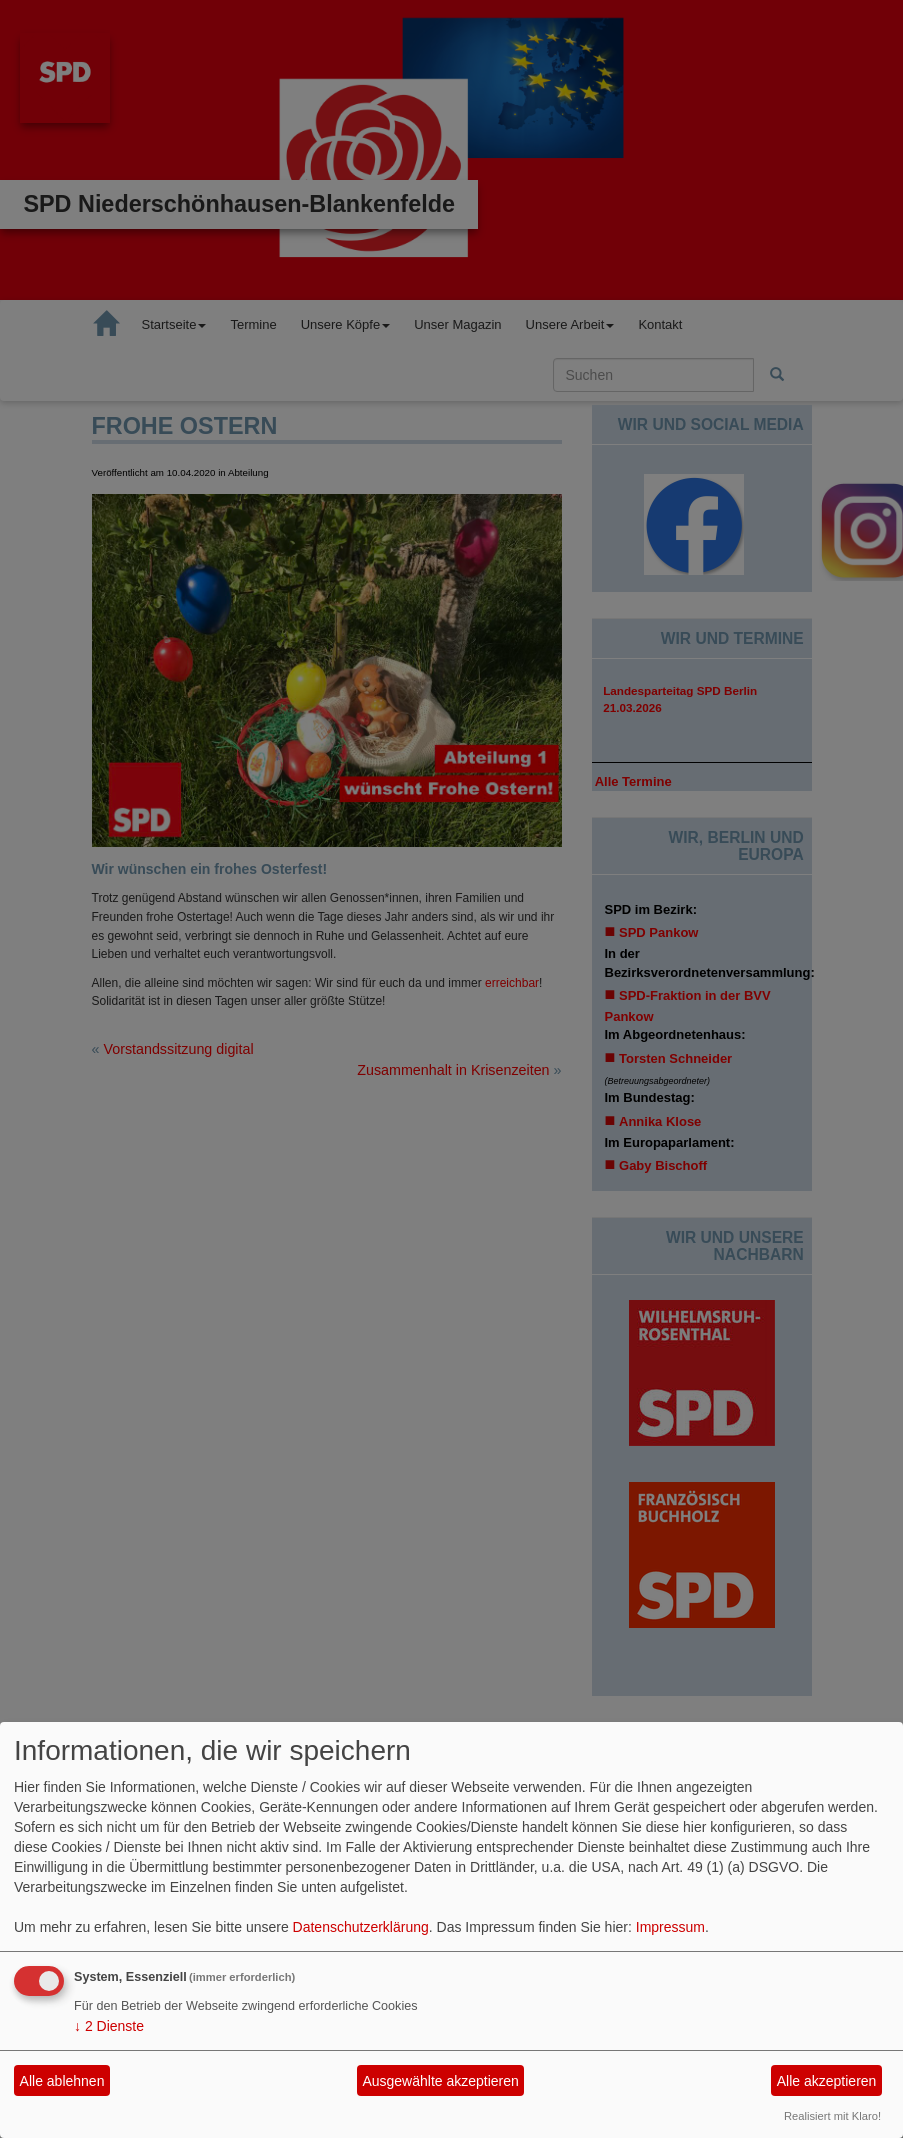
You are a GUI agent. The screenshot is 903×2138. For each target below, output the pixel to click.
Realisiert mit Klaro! (832, 2116)
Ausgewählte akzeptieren (440, 2081)
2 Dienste (109, 2026)
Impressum (670, 1927)
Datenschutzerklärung (361, 1927)
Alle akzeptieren (827, 2081)
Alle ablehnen (62, 2081)
